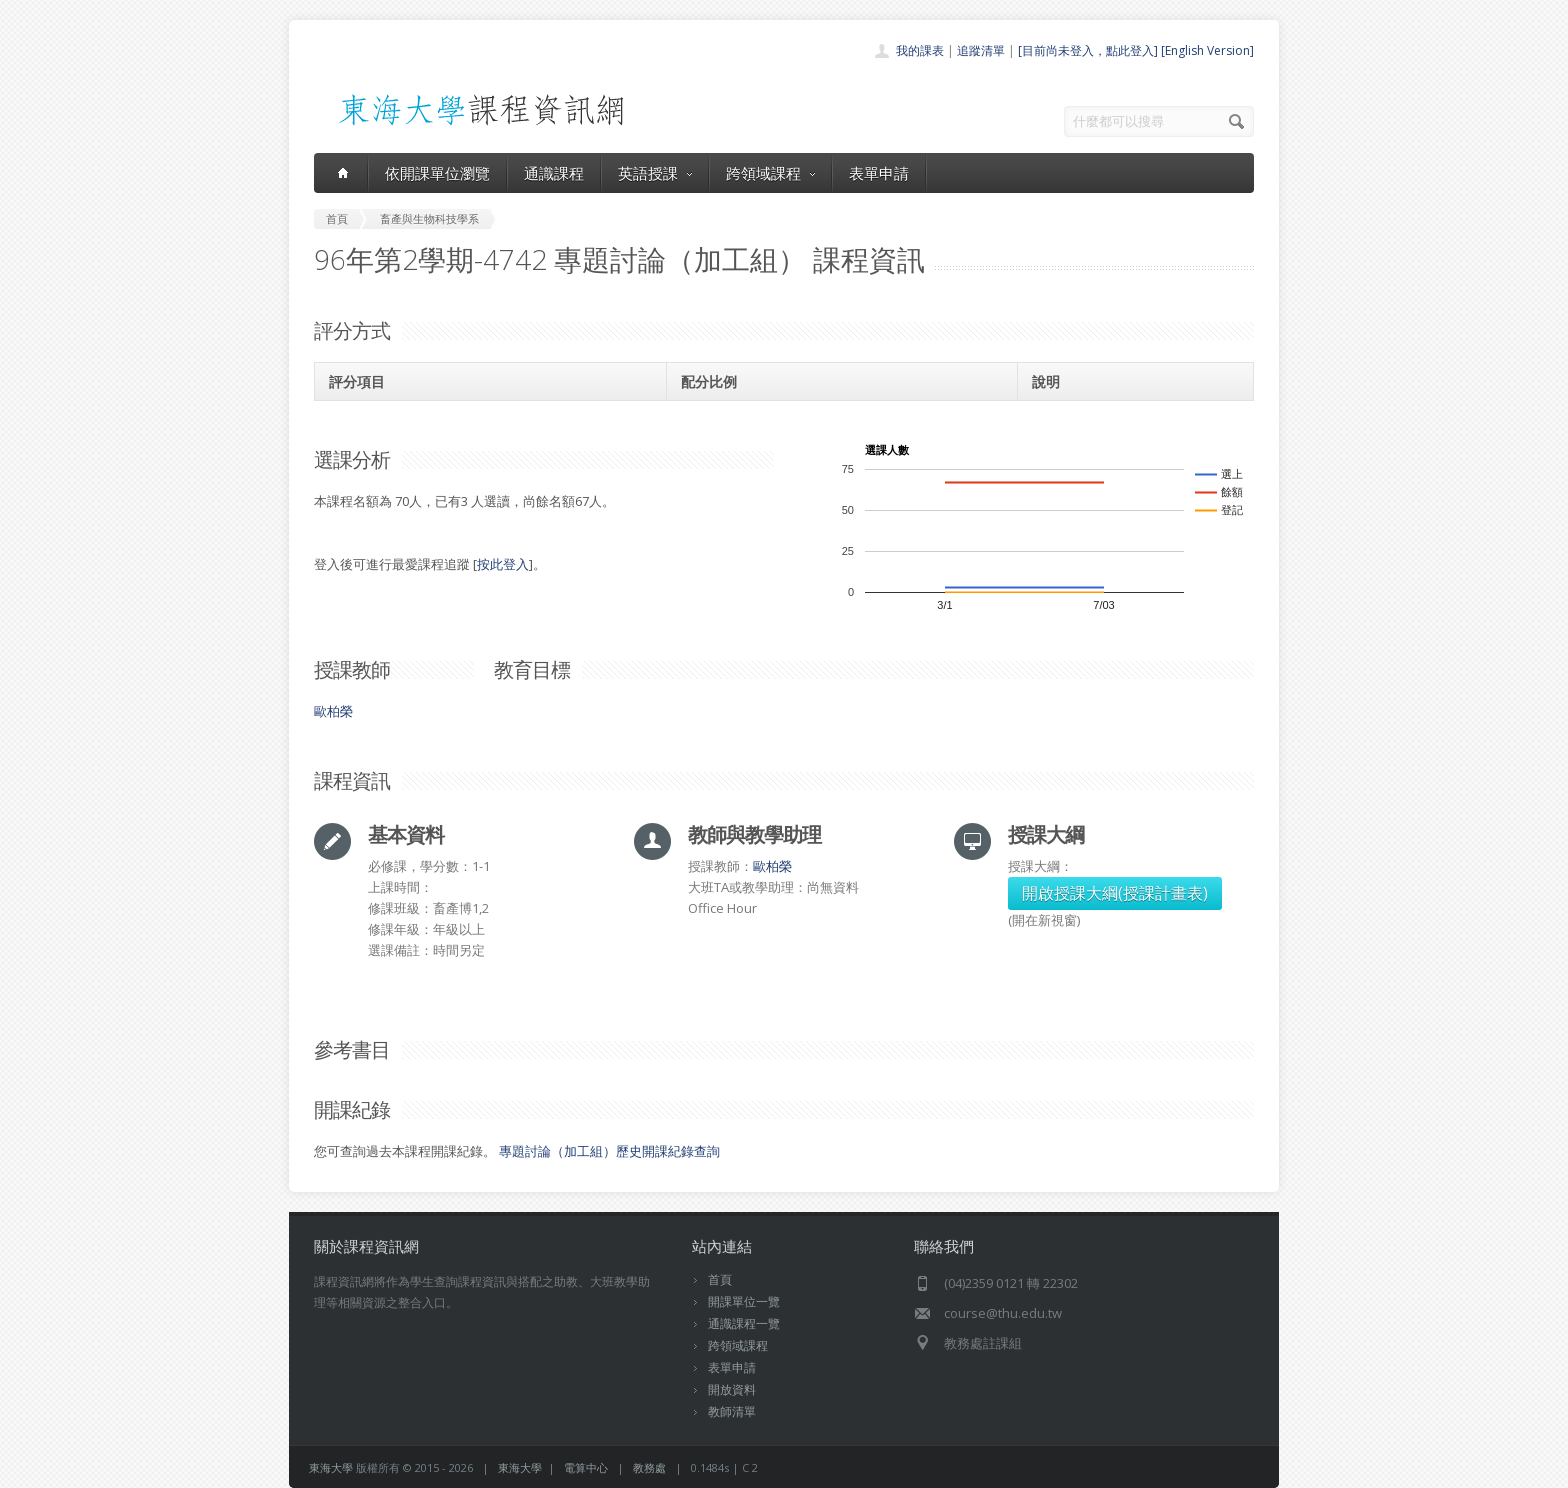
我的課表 (920, 50)
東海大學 (331, 1467)
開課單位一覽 (744, 1301)
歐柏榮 (333, 711)
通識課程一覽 (744, 1323)
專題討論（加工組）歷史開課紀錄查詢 (609, 1151)
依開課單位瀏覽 (437, 173)
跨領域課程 (770, 173)
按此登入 (503, 564)
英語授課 (655, 173)
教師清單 (732, 1411)
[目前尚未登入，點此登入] (1088, 50)
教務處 (649, 1467)
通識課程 (554, 173)
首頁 (720, 1279)
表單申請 (879, 173)
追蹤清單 (981, 50)
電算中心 (586, 1467)
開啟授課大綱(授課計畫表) (1115, 893)
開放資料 (732, 1389)
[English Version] (1207, 50)
